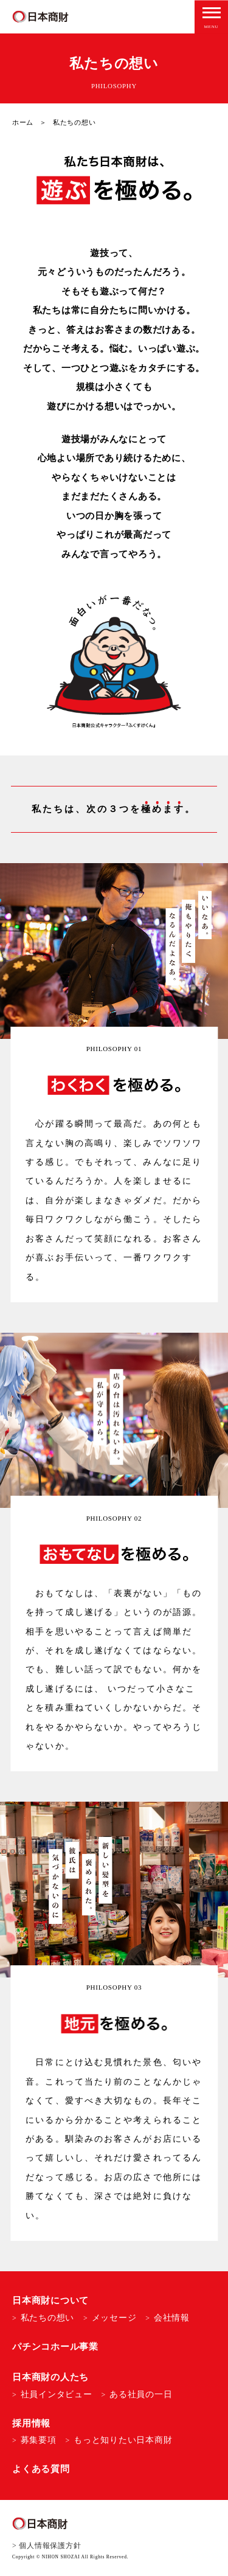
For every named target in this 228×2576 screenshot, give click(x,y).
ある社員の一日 (140, 2394)
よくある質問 (41, 2469)
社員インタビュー (56, 2394)
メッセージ (114, 2317)
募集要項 (39, 2440)
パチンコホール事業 (55, 2347)
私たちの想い (48, 2317)
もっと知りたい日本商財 (123, 2440)
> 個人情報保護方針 (46, 2545)
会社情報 (172, 2317)
